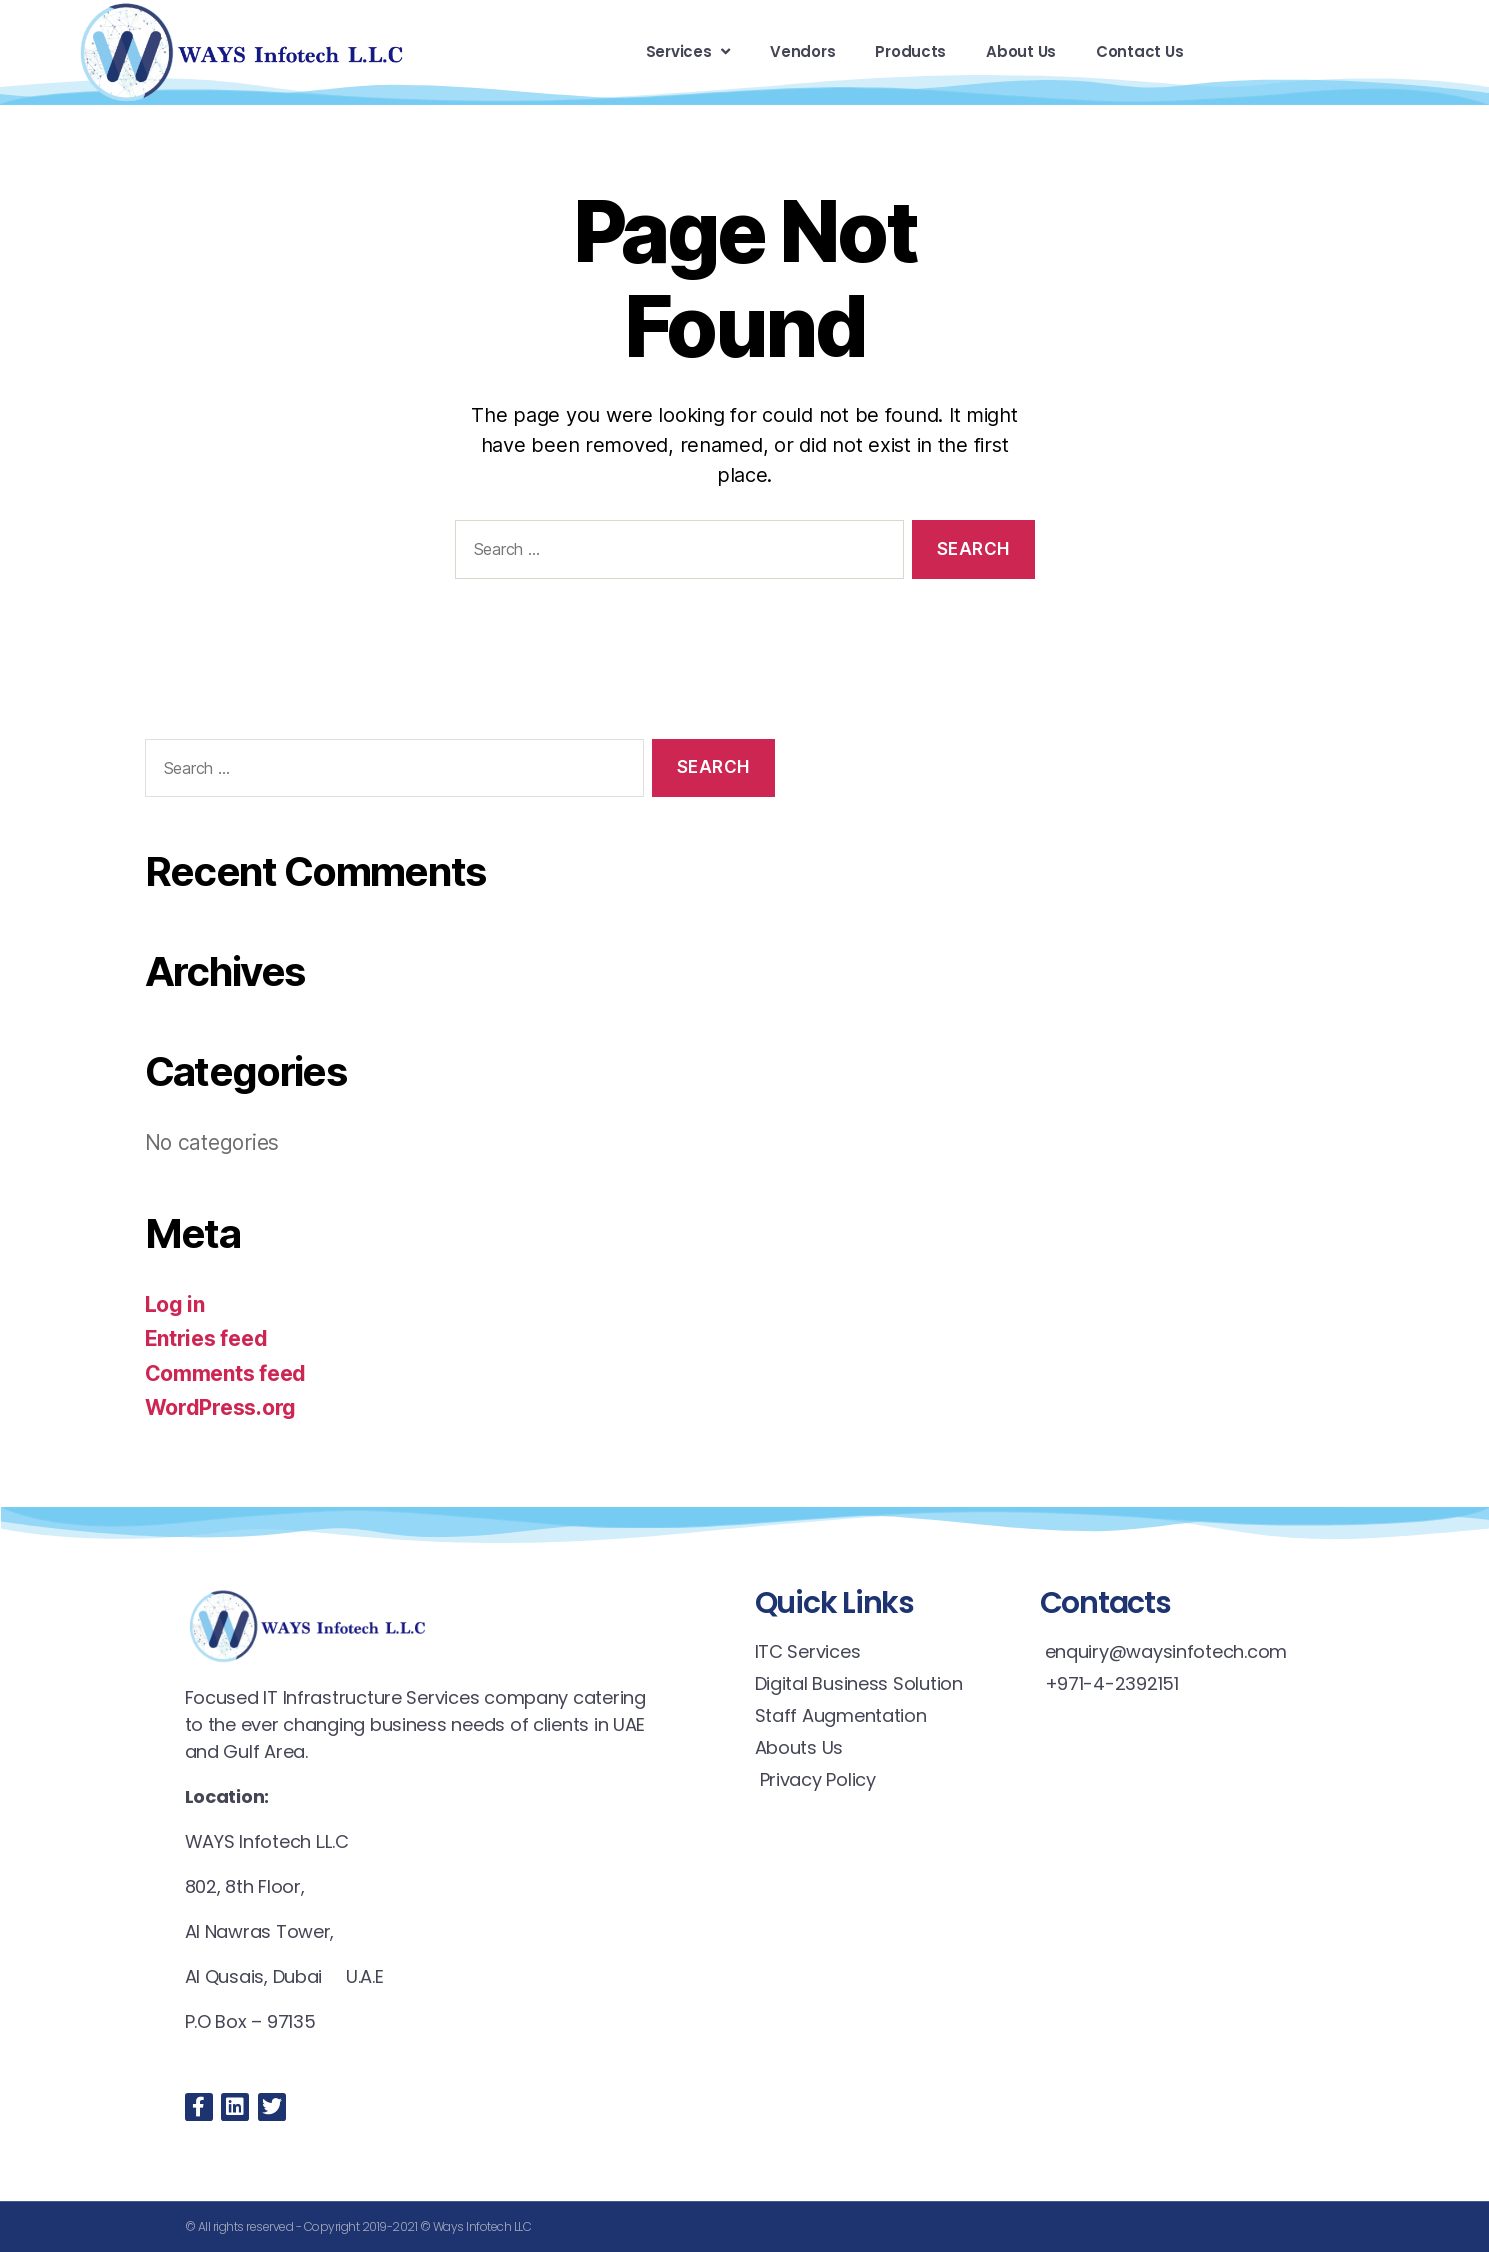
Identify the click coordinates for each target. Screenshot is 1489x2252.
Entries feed (206, 1338)
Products (910, 51)
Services (688, 51)
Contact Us (1139, 51)
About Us (1021, 51)
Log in (175, 1304)
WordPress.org (221, 1407)
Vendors (802, 51)
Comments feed (226, 1373)
